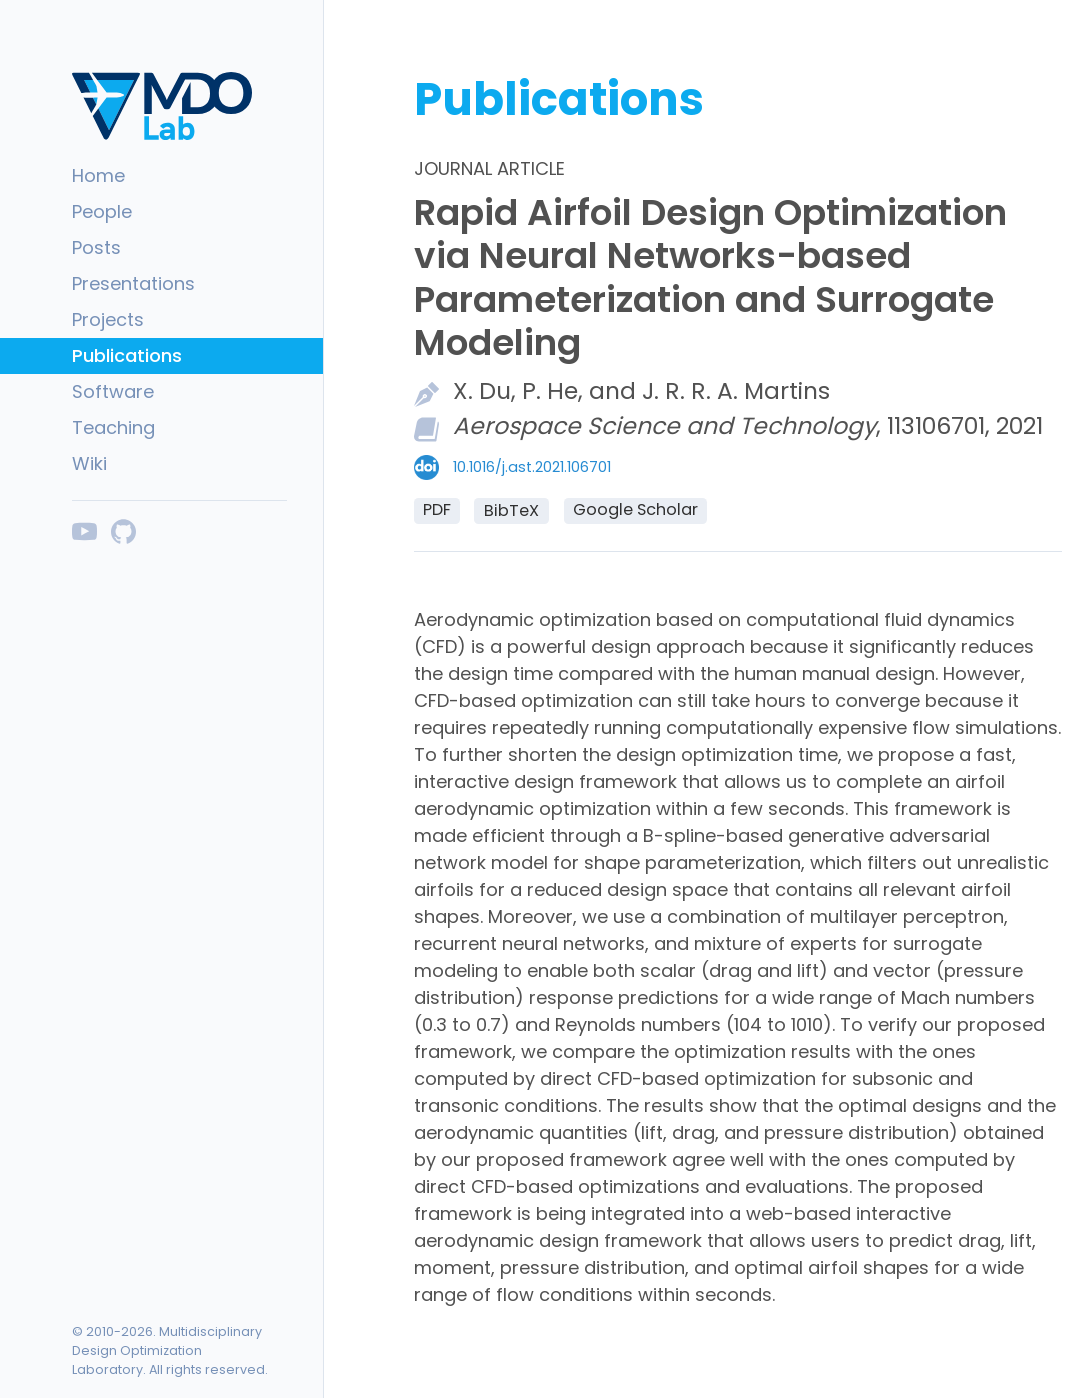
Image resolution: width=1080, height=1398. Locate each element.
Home (98, 175)
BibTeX (511, 510)
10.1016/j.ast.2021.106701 (532, 467)
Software (113, 391)
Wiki (89, 463)
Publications (127, 355)
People (102, 211)
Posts (96, 247)
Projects (108, 319)
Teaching (113, 427)
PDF (437, 509)
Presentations (133, 283)
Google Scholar (635, 509)
